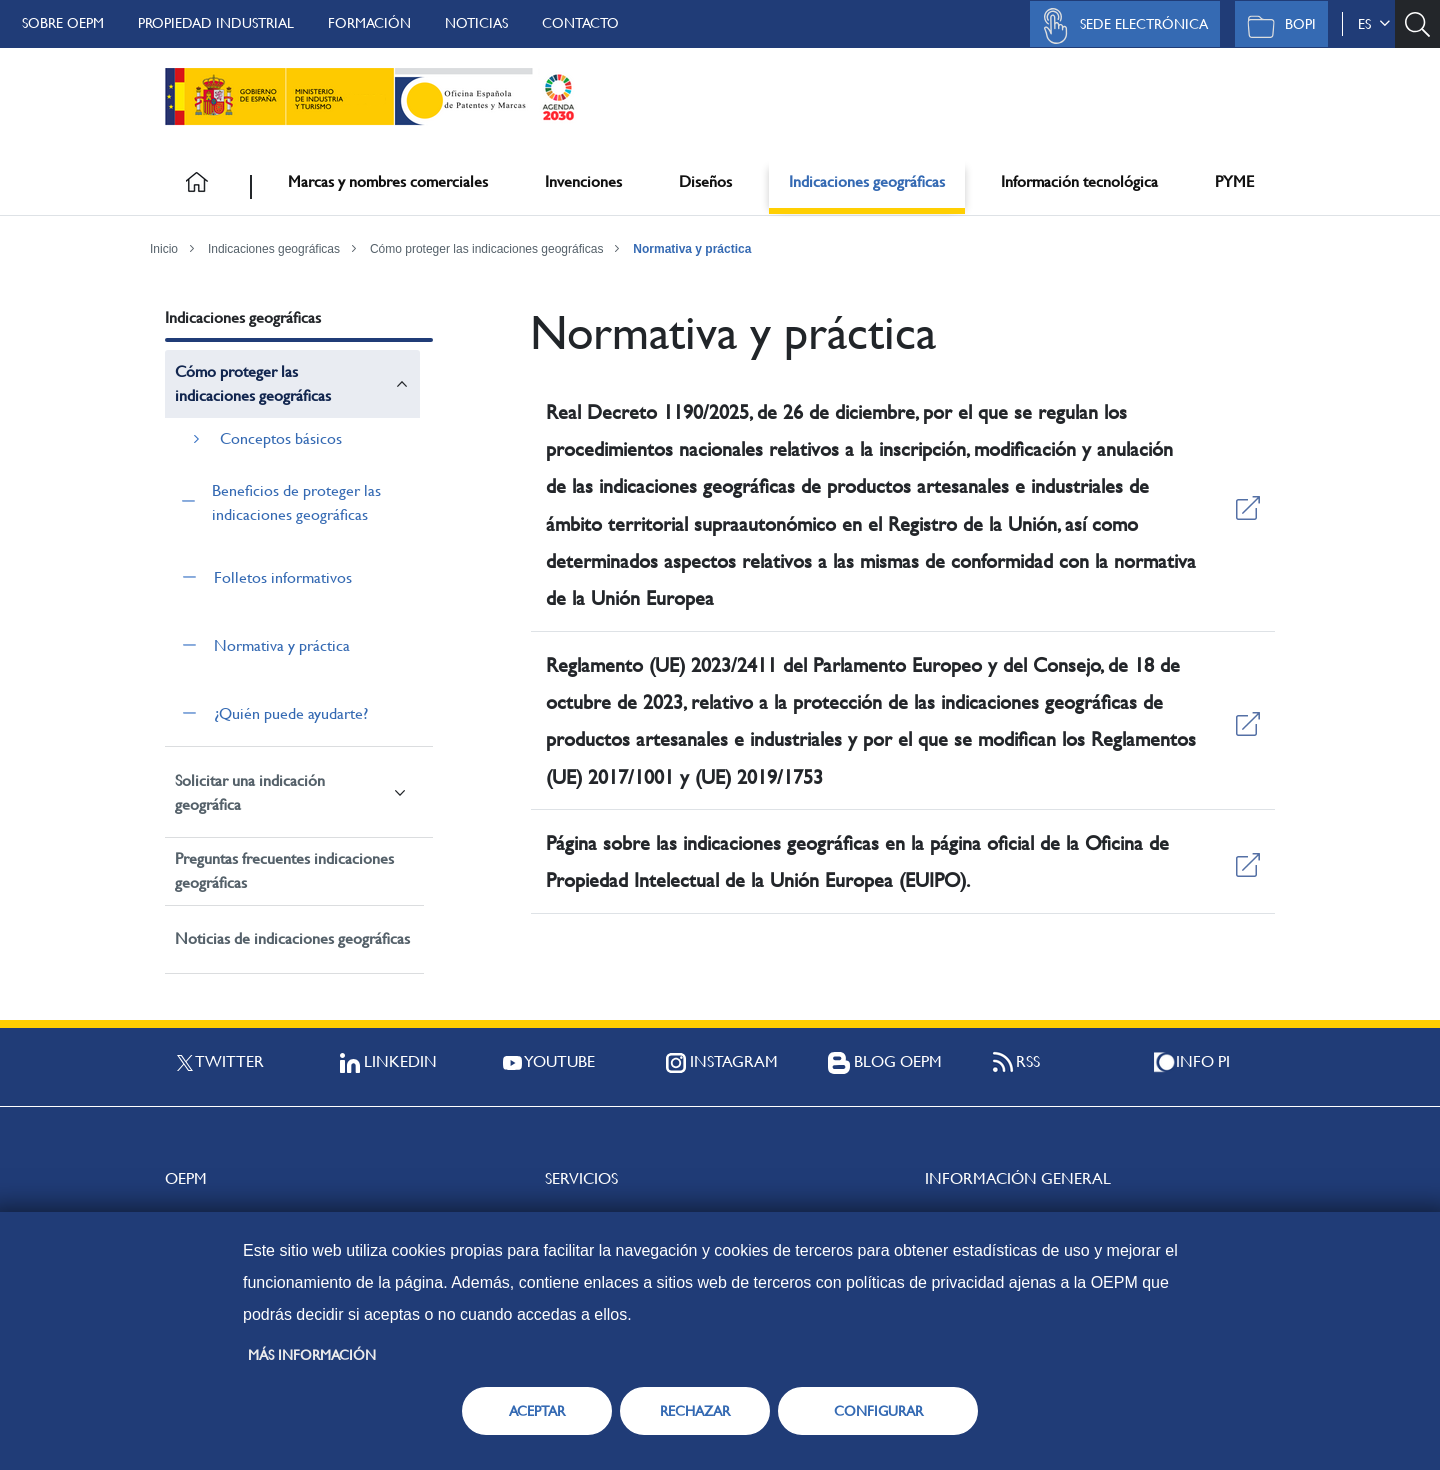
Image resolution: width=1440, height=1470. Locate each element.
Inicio (164, 249)
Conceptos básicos (281, 438)
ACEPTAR (537, 1411)
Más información (312, 1355)
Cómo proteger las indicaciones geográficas (486, 249)
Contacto (580, 23)
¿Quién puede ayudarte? (291, 713)
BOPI (1276, 26)
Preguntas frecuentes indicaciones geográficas (284, 870)
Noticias (476, 23)
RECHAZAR (695, 1411)
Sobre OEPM (63, 23)
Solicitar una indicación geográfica (250, 792)
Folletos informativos (283, 577)
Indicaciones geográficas (867, 181)
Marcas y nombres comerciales (388, 181)
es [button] (1374, 24)
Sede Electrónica (1120, 26)
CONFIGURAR (878, 1411)
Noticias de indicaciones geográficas (292, 938)
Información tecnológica (1079, 181)
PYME (1234, 181)
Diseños (705, 181)
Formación (369, 23)
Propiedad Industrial (216, 23)
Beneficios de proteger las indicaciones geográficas (296, 502)
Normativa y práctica (692, 249)
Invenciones (583, 181)
